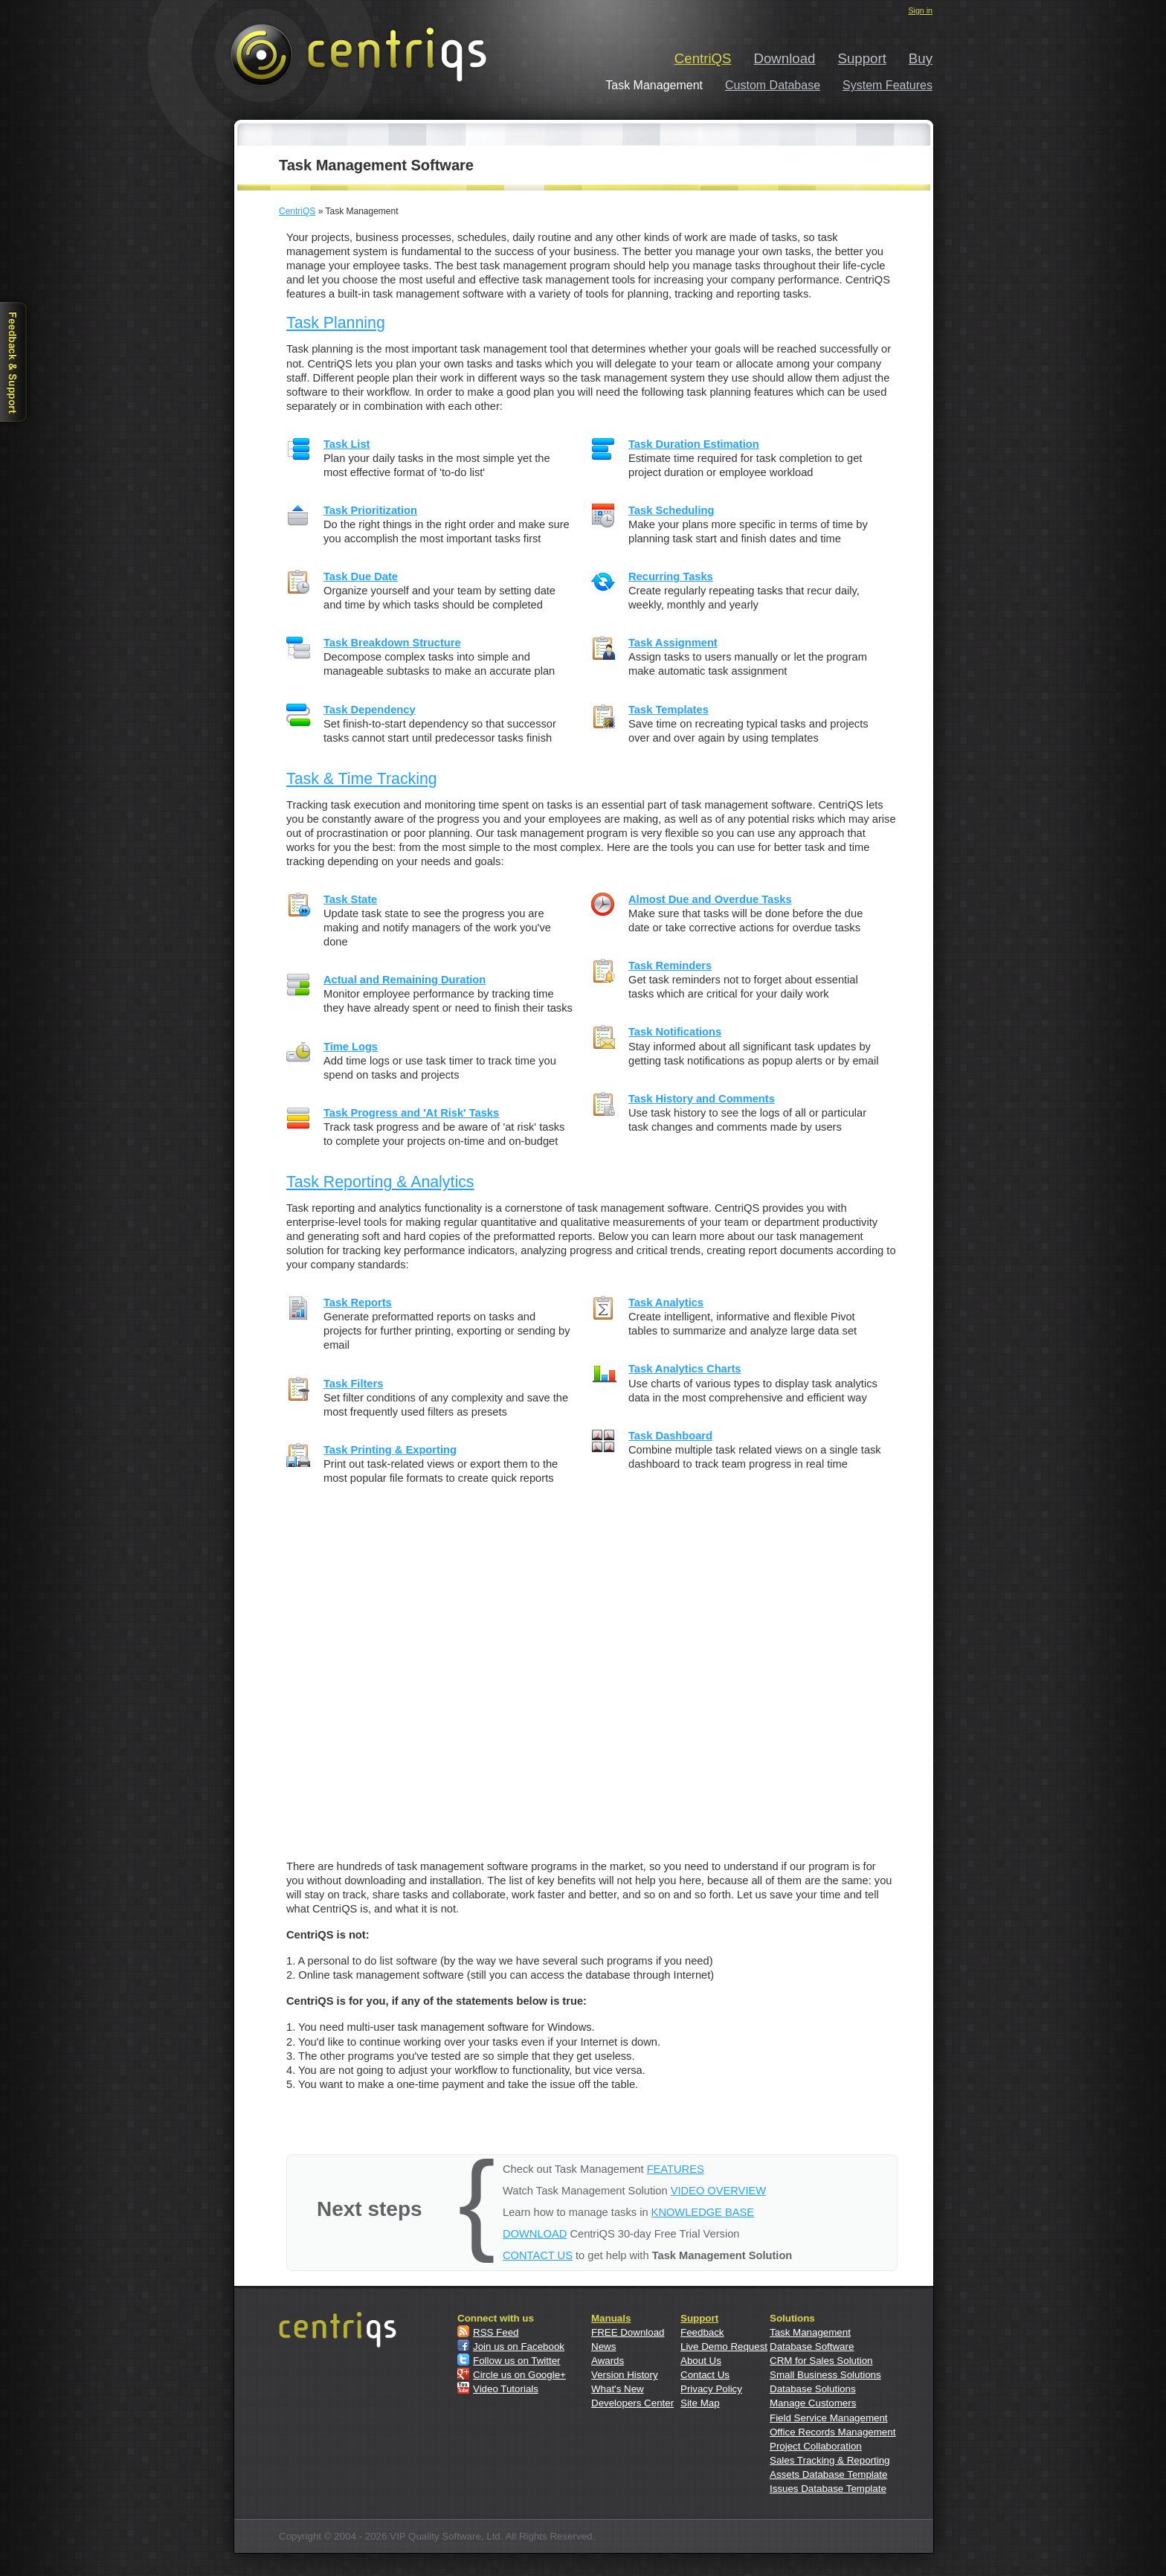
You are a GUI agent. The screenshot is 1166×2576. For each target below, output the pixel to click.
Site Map (700, 2403)
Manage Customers (813, 2403)
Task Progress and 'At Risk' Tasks (411, 1113)
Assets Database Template (828, 2474)
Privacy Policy (711, 2388)
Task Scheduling (671, 510)
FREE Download (628, 2332)
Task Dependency (369, 710)
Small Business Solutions (825, 2374)
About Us (700, 2360)
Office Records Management (832, 2432)
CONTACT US (538, 2255)
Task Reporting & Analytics (380, 1182)
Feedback (702, 2332)
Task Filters (353, 1384)
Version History (624, 2374)
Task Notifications (674, 1032)
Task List (346, 444)
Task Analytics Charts (684, 1369)
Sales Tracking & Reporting (830, 2460)
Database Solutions (813, 2388)
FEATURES (675, 2169)
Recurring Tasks (670, 576)
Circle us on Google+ (519, 2374)
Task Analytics (665, 1302)
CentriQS (703, 58)
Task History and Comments (701, 1099)
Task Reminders (670, 965)
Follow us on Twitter (517, 2360)
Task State (350, 899)
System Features (888, 85)
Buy (921, 58)
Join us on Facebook (518, 2346)
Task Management (810, 2332)
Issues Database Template (828, 2488)
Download (785, 58)
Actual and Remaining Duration (404, 980)
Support (862, 58)
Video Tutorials (505, 2388)
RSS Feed (496, 2332)
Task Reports (357, 1302)
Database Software (812, 2346)
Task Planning (335, 323)
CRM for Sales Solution (821, 2360)
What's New (617, 2388)
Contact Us (704, 2374)
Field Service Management (829, 2418)
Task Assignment (673, 643)
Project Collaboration (816, 2446)
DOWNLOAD (535, 2234)
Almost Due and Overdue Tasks (710, 899)
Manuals (611, 2318)
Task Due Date (360, 576)
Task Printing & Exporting (390, 1450)
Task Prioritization (370, 510)
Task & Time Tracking (361, 779)
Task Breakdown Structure (392, 643)
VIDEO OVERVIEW (718, 2191)
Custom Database (772, 85)
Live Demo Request (723, 2346)
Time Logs (350, 1047)
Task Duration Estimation (693, 444)
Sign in (920, 10)
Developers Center (632, 2403)
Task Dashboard (670, 1436)
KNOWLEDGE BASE (702, 2212)
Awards (607, 2360)
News (603, 2346)
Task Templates (668, 710)
